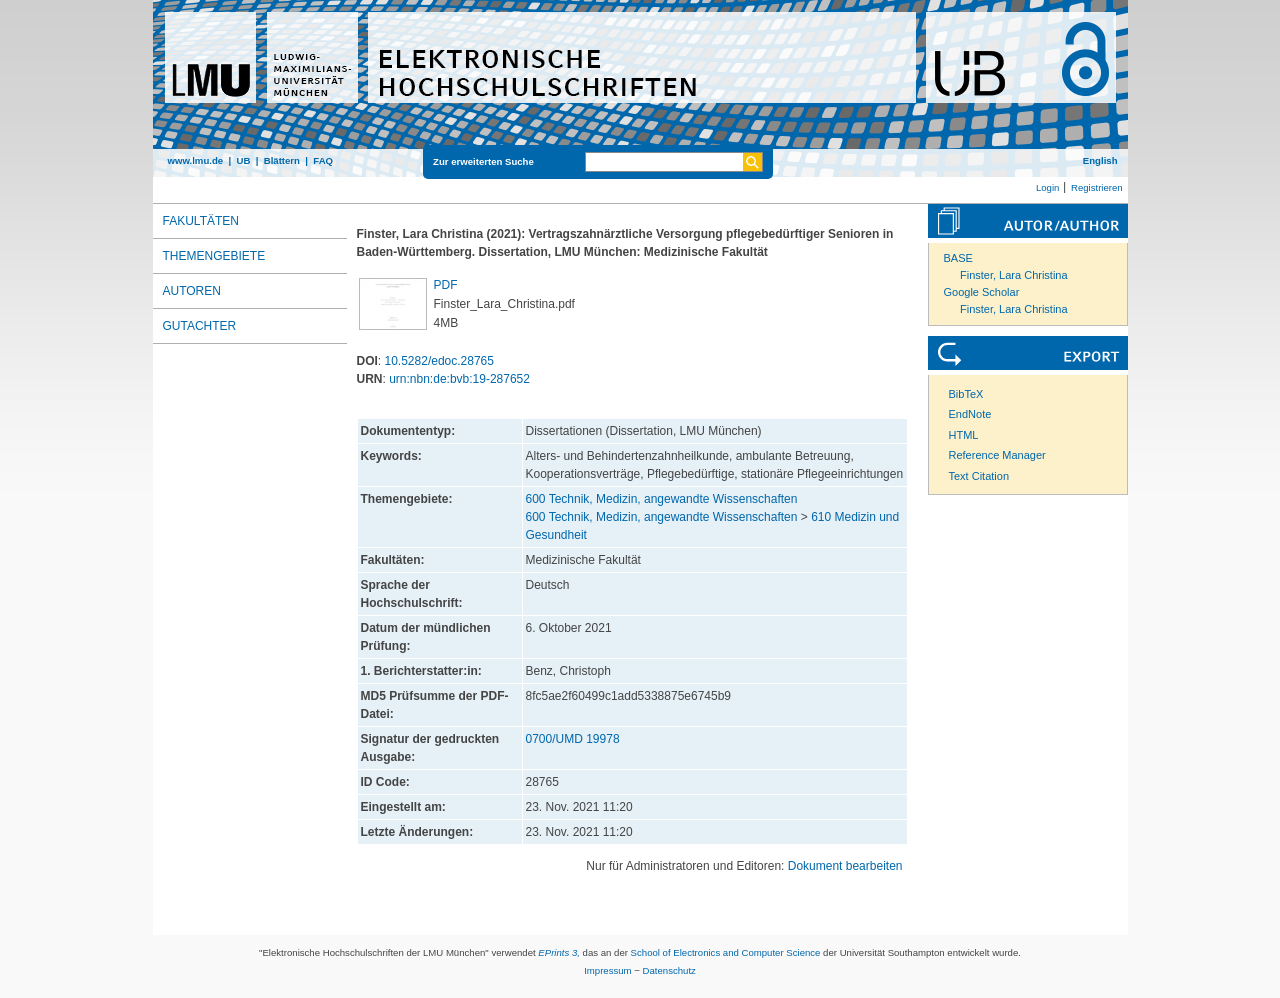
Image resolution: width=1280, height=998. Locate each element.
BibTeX (966, 394)
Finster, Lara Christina (1014, 275)
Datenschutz (669, 970)
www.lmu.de (196, 160)
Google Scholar (982, 292)
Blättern (282, 160)
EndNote (970, 414)
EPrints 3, (559, 952)
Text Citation (979, 476)
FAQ (323, 160)
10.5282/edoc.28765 (439, 361)
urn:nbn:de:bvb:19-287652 (459, 379)
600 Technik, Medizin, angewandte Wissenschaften (662, 499)
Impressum (607, 970)
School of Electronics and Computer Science (726, 952)
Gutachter (200, 326)
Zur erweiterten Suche (483, 161)
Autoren (192, 291)
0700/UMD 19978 (573, 739)
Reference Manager (997, 455)
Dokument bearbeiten (845, 866)
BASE (958, 258)
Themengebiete (214, 256)
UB (243, 160)
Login (1047, 187)
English (1100, 160)
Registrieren (1097, 187)
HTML (964, 435)
